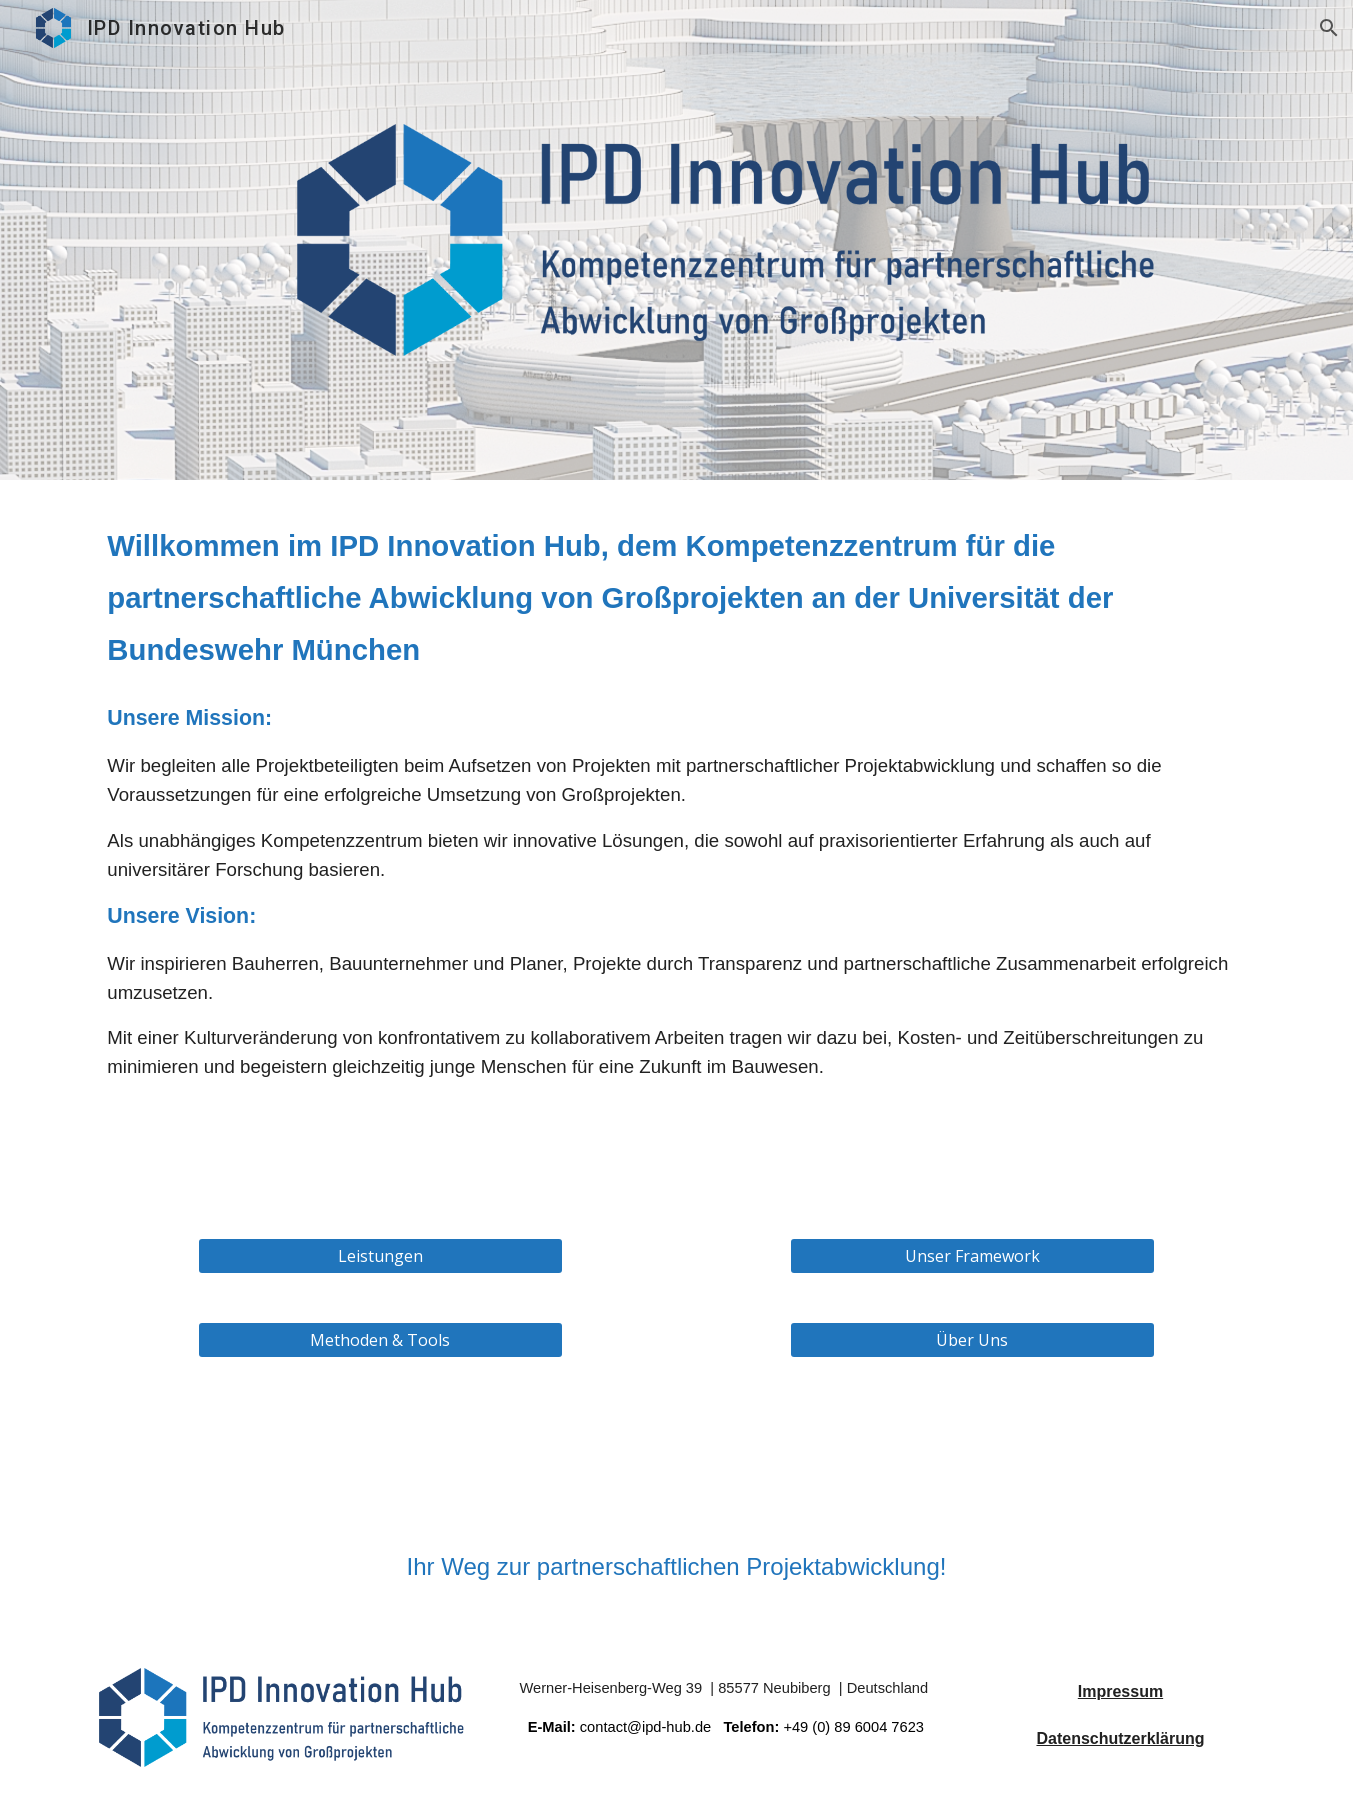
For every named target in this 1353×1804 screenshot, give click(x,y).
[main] (676, 596)
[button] (1329, 28)
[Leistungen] (380, 1256)
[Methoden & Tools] (380, 1340)
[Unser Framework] (972, 1256)
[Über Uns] (972, 1340)
